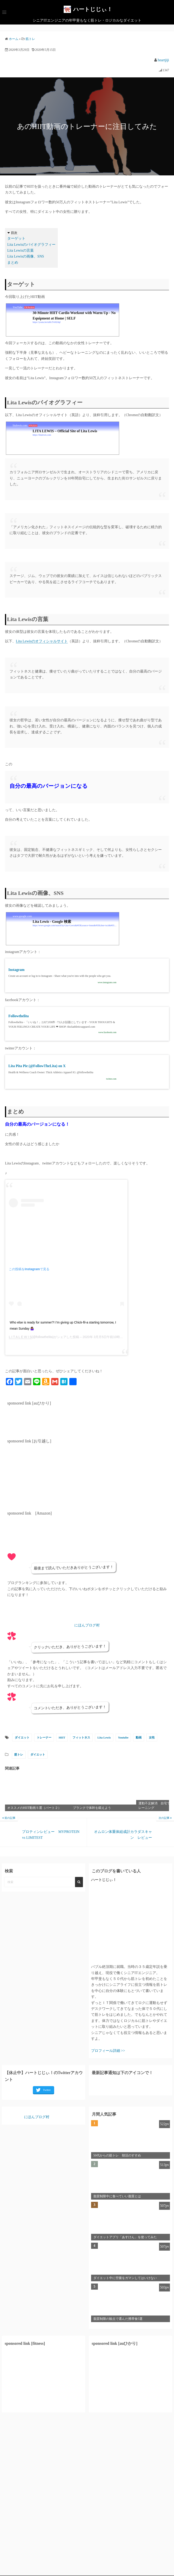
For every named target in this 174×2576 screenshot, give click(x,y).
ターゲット (16, 238)
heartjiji (163, 60)
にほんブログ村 (87, 1625)
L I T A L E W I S (20, 1337)
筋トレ (18, 1754)
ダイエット (22, 1737)
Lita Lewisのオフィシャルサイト (42, 641)
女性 (152, 1737)
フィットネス (81, 1737)
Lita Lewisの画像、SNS (25, 256)
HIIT (62, 1737)
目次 (14, 233)
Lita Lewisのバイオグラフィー (31, 244)
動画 (139, 1737)
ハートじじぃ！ (92, 9)
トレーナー (44, 1737)
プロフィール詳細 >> (108, 2051)
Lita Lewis (104, 1737)
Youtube (123, 1737)
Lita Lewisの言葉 (20, 250)
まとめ (12, 262)
